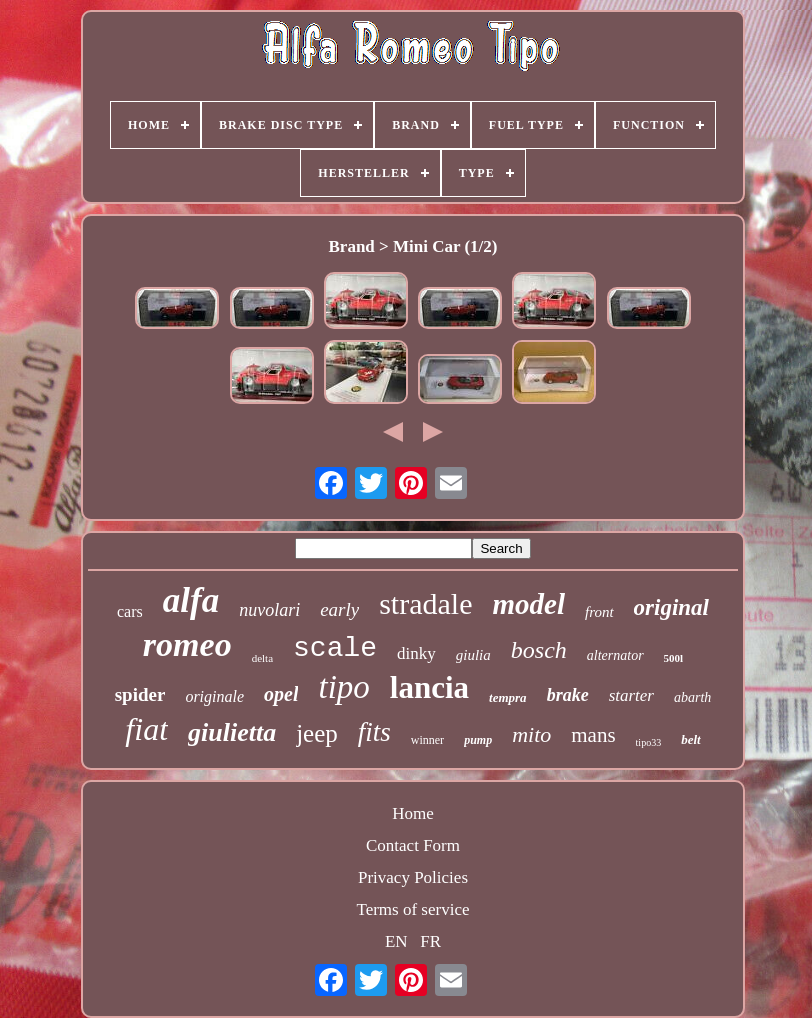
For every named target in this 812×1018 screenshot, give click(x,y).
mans (593, 735)
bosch (539, 650)
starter (631, 695)
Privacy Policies (413, 877)
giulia (473, 655)
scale (335, 648)
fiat (146, 729)
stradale (425, 603)
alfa (191, 600)
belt (691, 739)
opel (281, 694)
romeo (187, 644)
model (528, 604)
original (671, 607)
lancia (429, 687)
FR (430, 941)
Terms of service (412, 909)
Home (413, 813)
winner (427, 740)
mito (531, 734)
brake (568, 695)
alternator (615, 655)
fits (374, 732)
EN (396, 941)
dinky (416, 653)
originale (214, 696)
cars (130, 611)
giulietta (232, 732)
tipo (343, 687)
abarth (692, 697)
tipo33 (649, 742)
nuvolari (269, 610)
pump (478, 740)
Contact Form (413, 845)
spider (140, 694)
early (339, 609)
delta (262, 658)
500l (674, 658)
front (599, 612)
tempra (508, 697)
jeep (317, 733)
